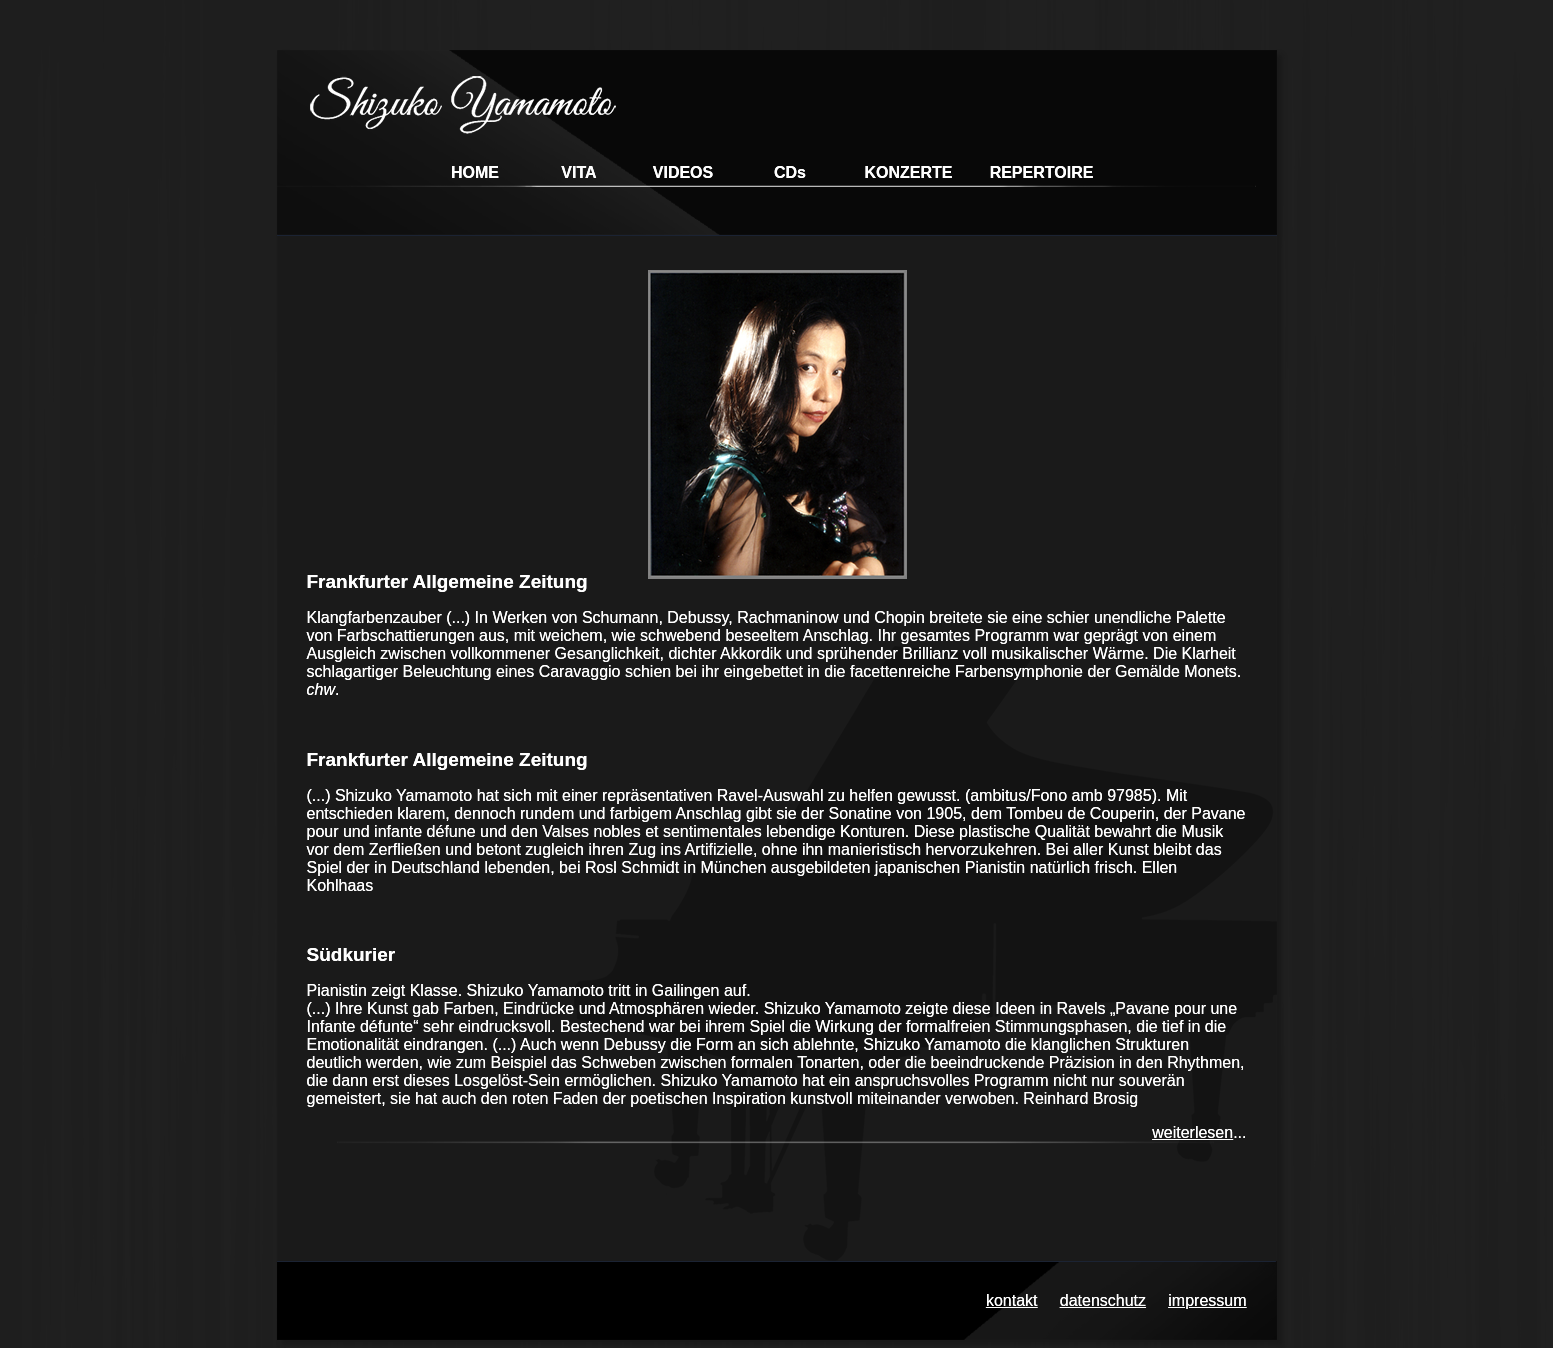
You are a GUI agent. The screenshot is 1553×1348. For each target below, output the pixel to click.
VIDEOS (683, 172)
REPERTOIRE (1042, 172)
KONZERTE (909, 172)
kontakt (1012, 1300)
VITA (578, 172)
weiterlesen (1192, 1132)
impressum (1207, 1300)
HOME (475, 172)
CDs (790, 172)
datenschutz (1103, 1300)
